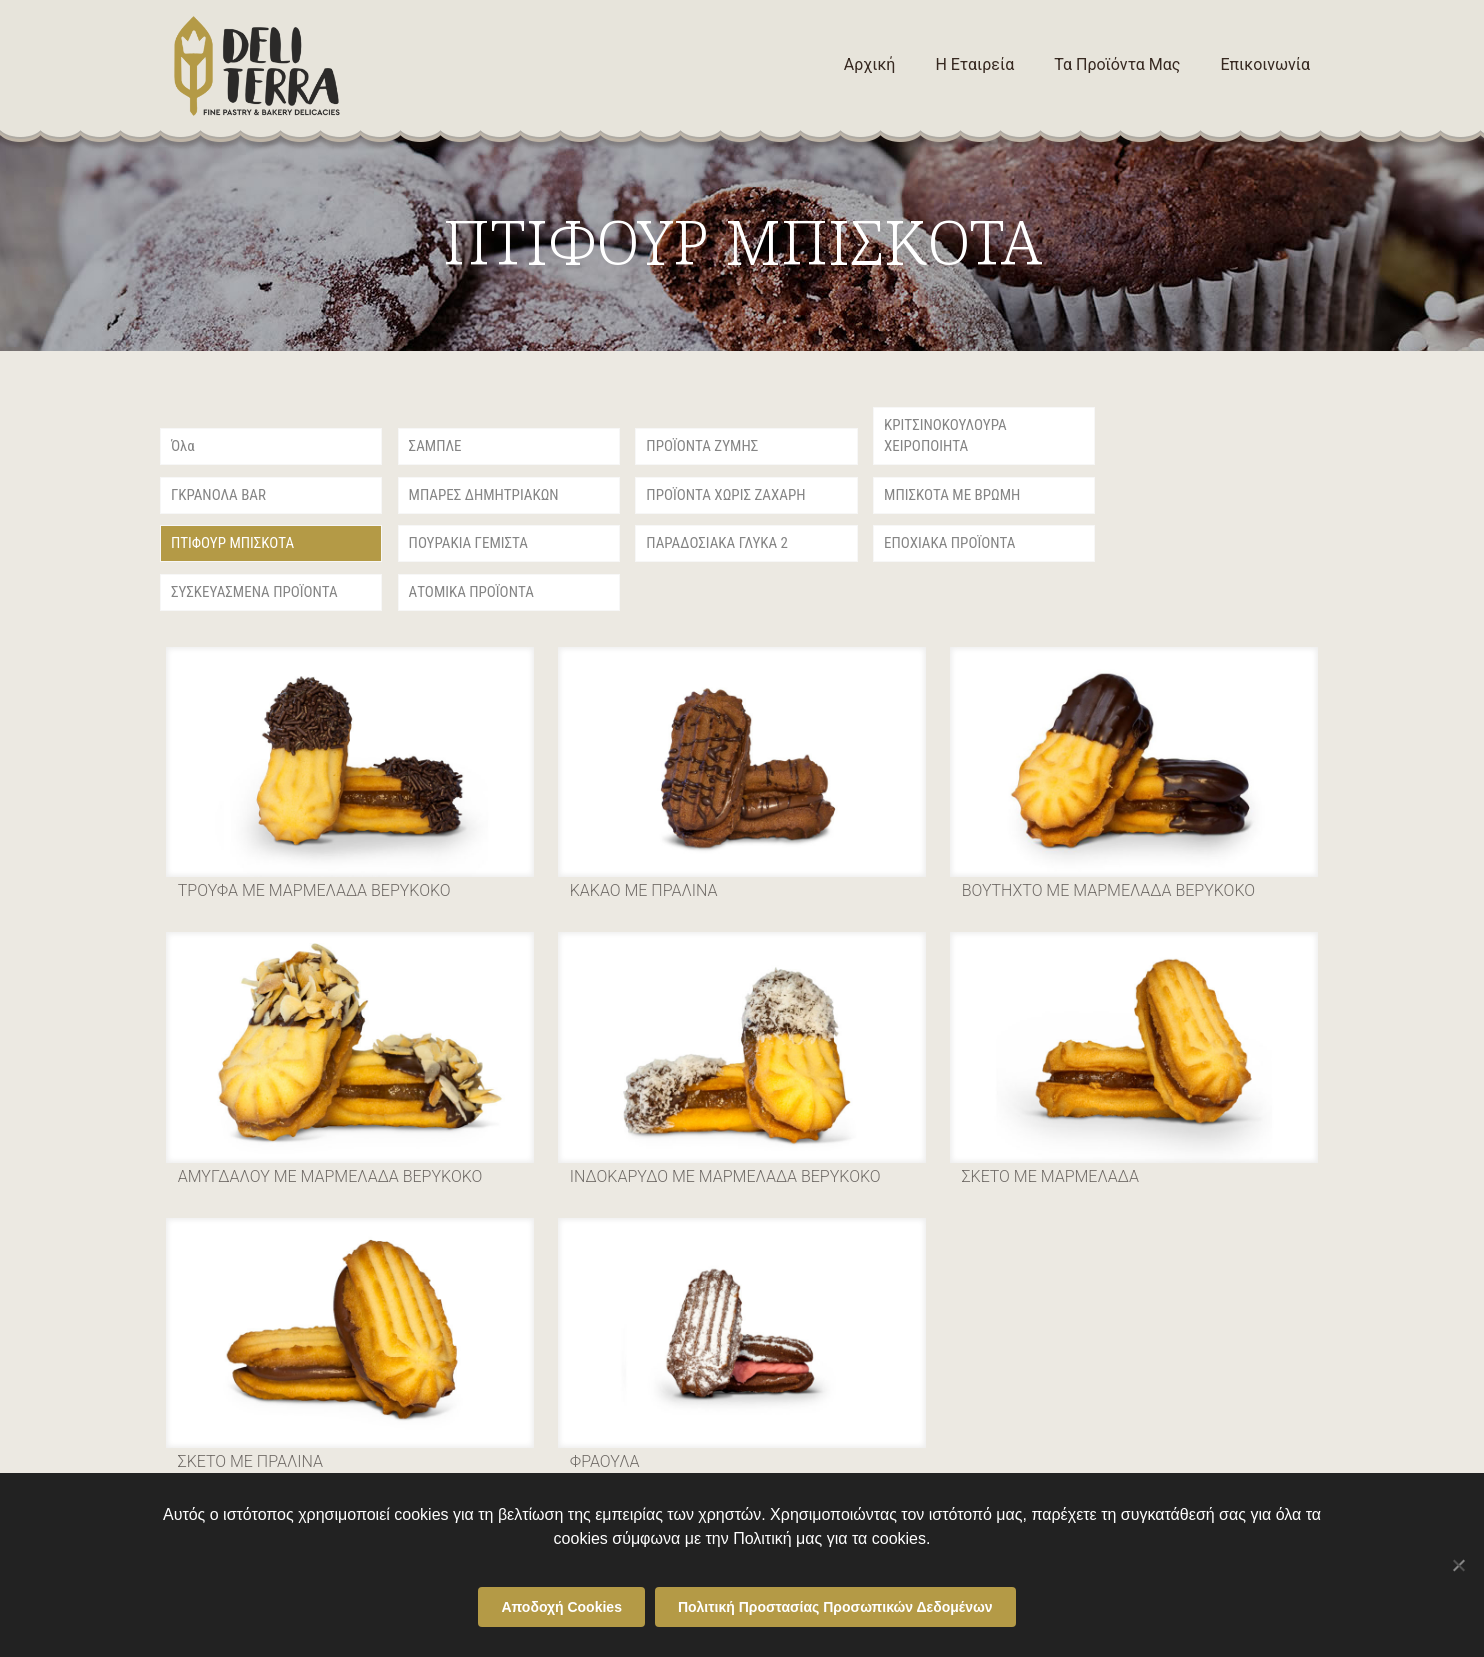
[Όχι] (1459, 1565)
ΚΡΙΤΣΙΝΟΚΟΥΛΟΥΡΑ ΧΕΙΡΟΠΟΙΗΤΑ (945, 435)
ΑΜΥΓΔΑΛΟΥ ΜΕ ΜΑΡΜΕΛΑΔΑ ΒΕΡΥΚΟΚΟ (330, 1176)
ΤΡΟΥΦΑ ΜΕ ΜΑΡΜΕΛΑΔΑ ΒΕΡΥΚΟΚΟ (314, 890)
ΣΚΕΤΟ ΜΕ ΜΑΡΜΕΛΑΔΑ (1050, 1176)
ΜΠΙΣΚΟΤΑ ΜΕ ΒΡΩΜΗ (952, 495)
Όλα (183, 446)
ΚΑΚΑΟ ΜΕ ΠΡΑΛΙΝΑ (644, 890)
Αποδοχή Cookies (561, 1607)
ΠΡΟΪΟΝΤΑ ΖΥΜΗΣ (702, 446)
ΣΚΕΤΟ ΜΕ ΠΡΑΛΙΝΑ (250, 1461)
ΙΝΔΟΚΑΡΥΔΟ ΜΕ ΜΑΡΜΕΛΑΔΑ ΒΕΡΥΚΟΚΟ (725, 1176)
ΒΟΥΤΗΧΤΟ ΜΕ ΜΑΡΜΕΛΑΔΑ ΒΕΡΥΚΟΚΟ (1108, 890)
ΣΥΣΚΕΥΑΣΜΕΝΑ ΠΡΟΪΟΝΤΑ (254, 592)
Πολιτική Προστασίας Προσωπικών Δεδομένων (835, 1607)
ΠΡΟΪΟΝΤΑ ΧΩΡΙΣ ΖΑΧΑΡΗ (725, 495)
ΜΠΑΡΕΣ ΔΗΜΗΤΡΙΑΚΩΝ (484, 495)
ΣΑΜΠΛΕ (435, 446)
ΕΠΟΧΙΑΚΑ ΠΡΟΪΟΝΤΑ (949, 543)
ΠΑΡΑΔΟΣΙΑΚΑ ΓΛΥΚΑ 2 (717, 543)
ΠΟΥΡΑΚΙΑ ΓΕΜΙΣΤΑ (468, 543)
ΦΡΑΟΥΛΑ (605, 1461)
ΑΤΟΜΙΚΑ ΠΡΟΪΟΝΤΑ (471, 592)
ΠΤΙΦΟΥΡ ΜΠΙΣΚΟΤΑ (232, 543)
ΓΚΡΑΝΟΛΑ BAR (218, 495)
